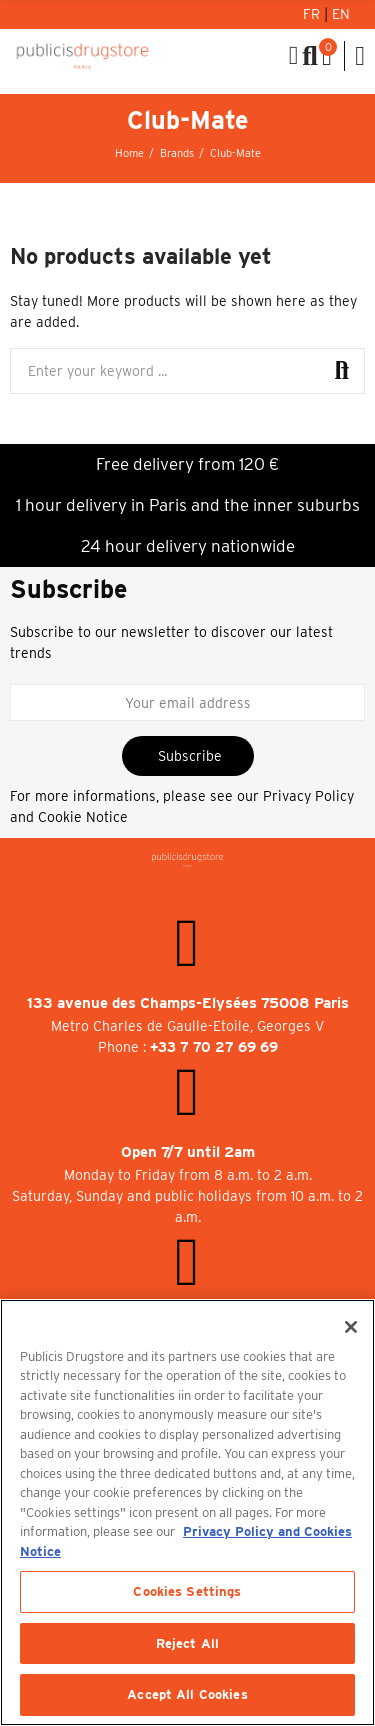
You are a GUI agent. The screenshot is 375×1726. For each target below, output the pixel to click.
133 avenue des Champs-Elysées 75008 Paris (188, 1003)
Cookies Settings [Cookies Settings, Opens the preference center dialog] (187, 1591)
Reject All (187, 1643)
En (341, 14)
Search (342, 371)
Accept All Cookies (187, 1694)
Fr (313, 14)
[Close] (351, 1327)
